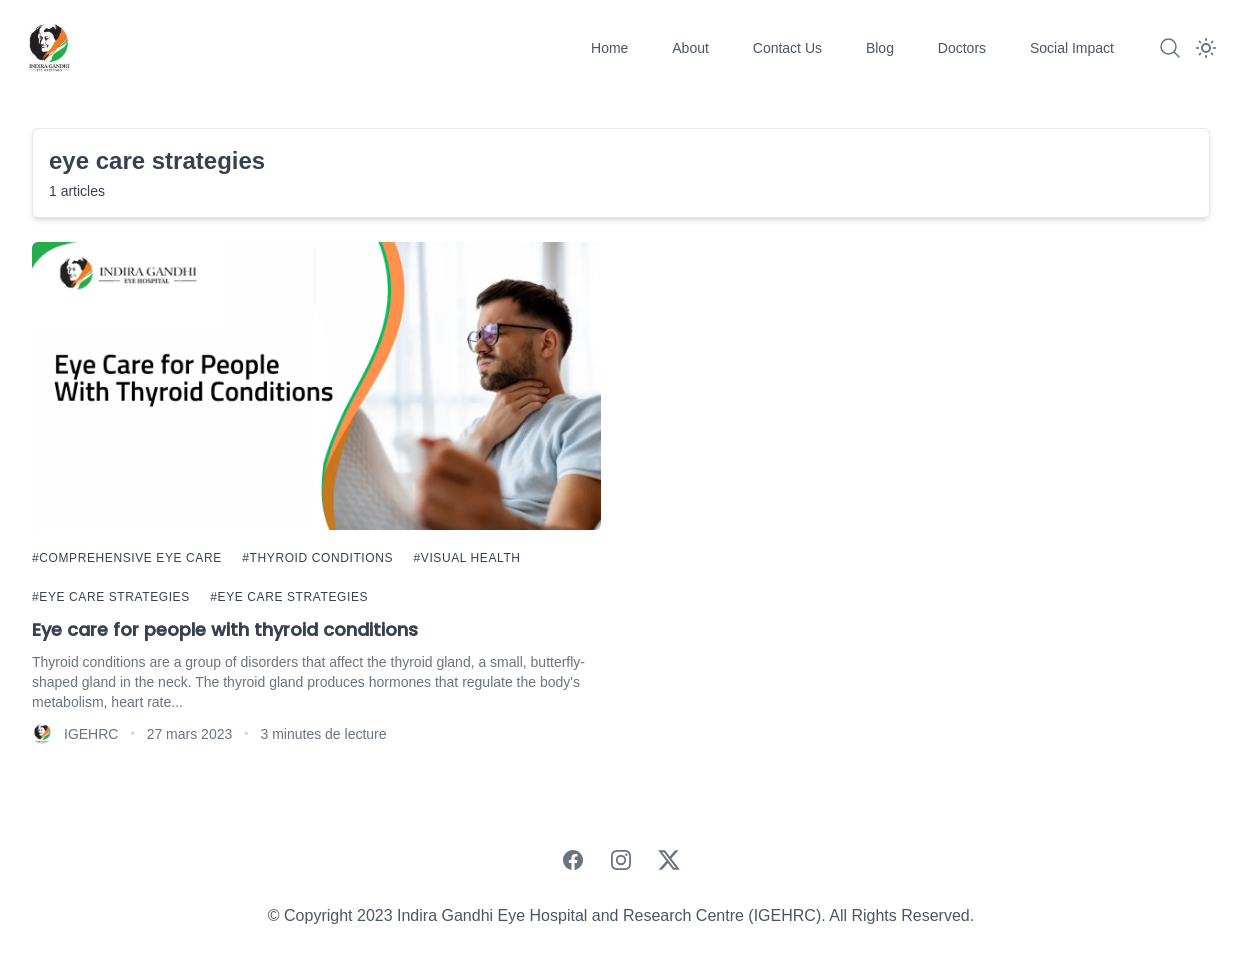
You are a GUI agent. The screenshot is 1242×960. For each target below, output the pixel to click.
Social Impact (1072, 48)
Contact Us (789, 48)
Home (611, 48)
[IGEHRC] (48, 48)
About (692, 48)
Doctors (964, 48)
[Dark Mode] (1206, 48)
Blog (882, 48)
